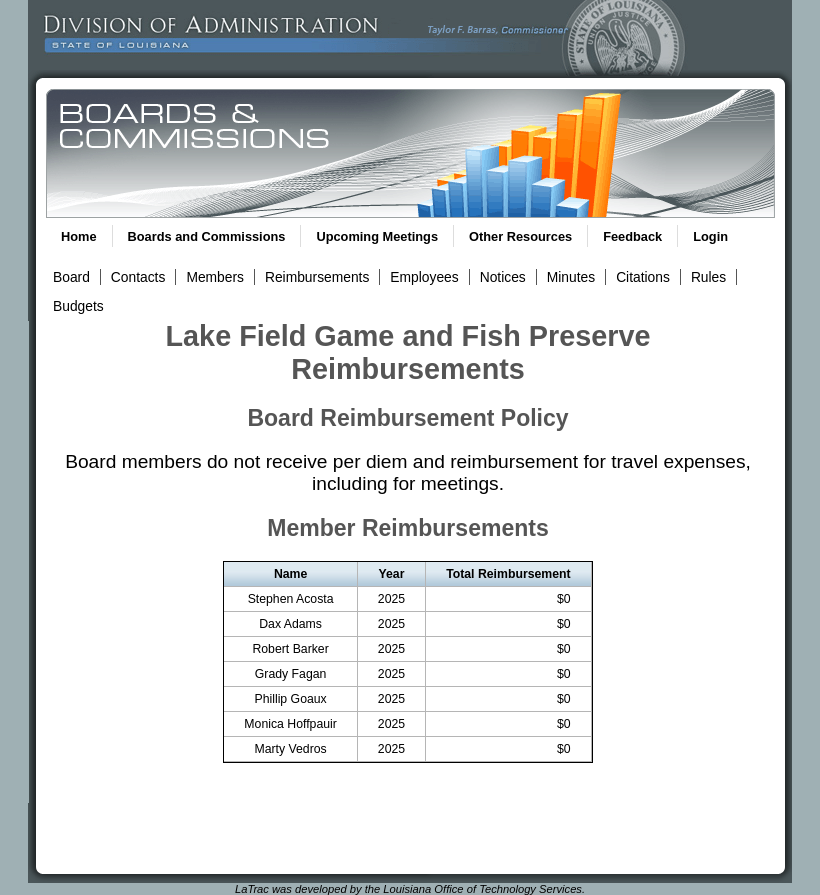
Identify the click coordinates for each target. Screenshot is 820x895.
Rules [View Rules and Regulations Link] (708, 277)
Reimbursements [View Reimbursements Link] (317, 277)
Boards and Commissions (207, 236)
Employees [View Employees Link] (424, 277)
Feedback (632, 236)
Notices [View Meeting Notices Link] (503, 277)
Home (79, 236)
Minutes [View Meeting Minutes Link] (571, 277)
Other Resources (520, 236)
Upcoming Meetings (377, 236)
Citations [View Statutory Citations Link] (643, 277)
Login (710, 236)
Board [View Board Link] (71, 277)
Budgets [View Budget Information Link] (78, 306)
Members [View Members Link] (215, 277)
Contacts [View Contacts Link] (138, 277)
